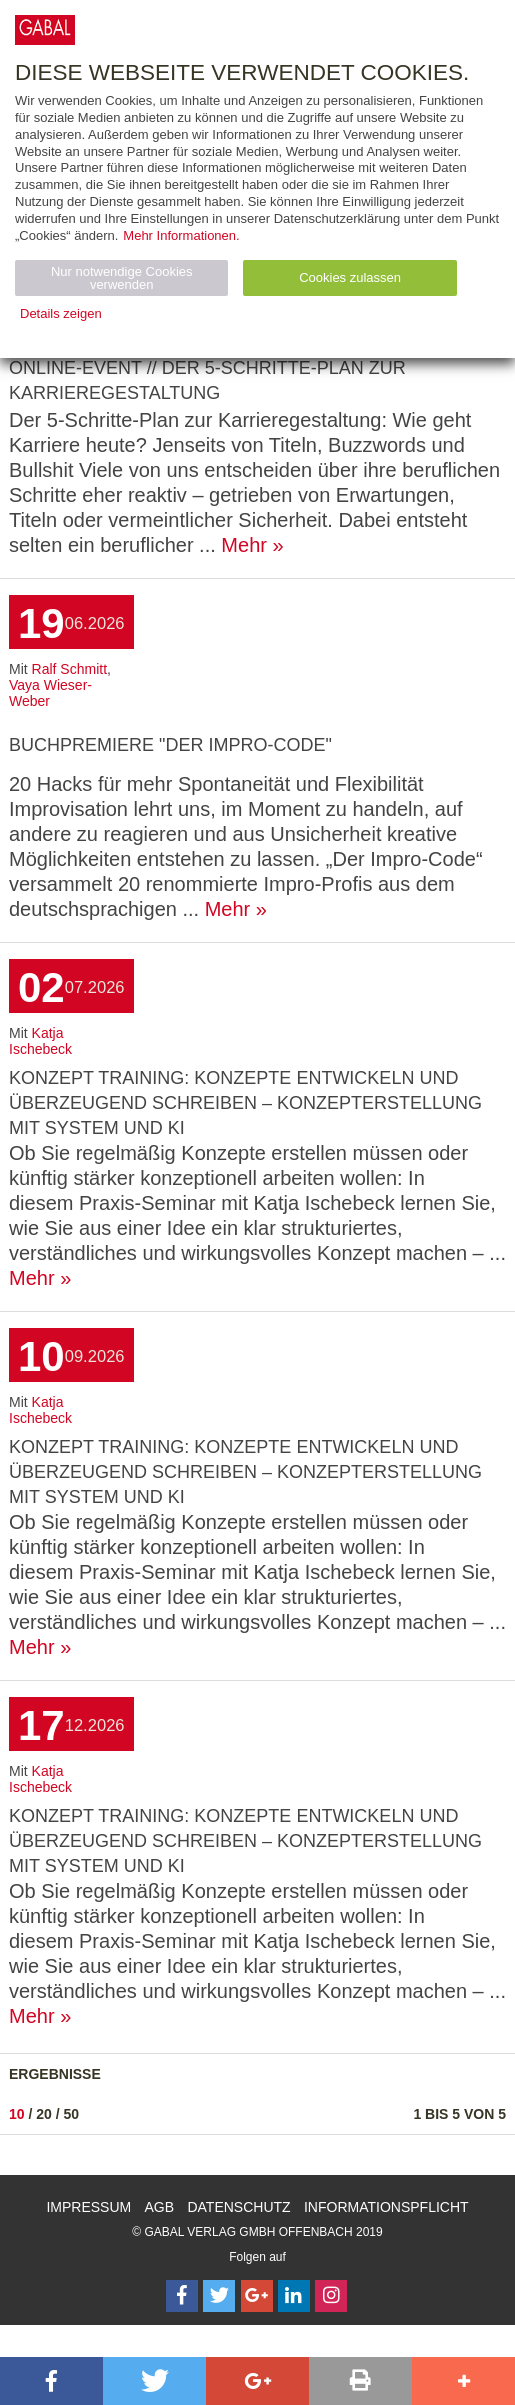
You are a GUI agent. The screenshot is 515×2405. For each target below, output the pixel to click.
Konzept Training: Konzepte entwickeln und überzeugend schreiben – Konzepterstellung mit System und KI (245, 1103)
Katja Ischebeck (40, 1041)
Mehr (244, 545)
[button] (51, 2381)
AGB (160, 2207)
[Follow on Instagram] (331, 2296)
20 (44, 2114)
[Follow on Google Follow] (257, 2296)
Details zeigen (61, 313)
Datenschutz (238, 2207)
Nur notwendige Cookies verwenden (122, 278)
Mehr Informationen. (181, 235)
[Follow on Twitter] (219, 2296)
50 (72, 2114)
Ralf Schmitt (69, 669)
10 (17, 2114)
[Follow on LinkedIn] (294, 2296)
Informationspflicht (386, 2207)
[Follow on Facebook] (182, 2296)
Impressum (88, 2207)
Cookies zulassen (350, 277)
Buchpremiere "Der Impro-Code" (170, 745)
